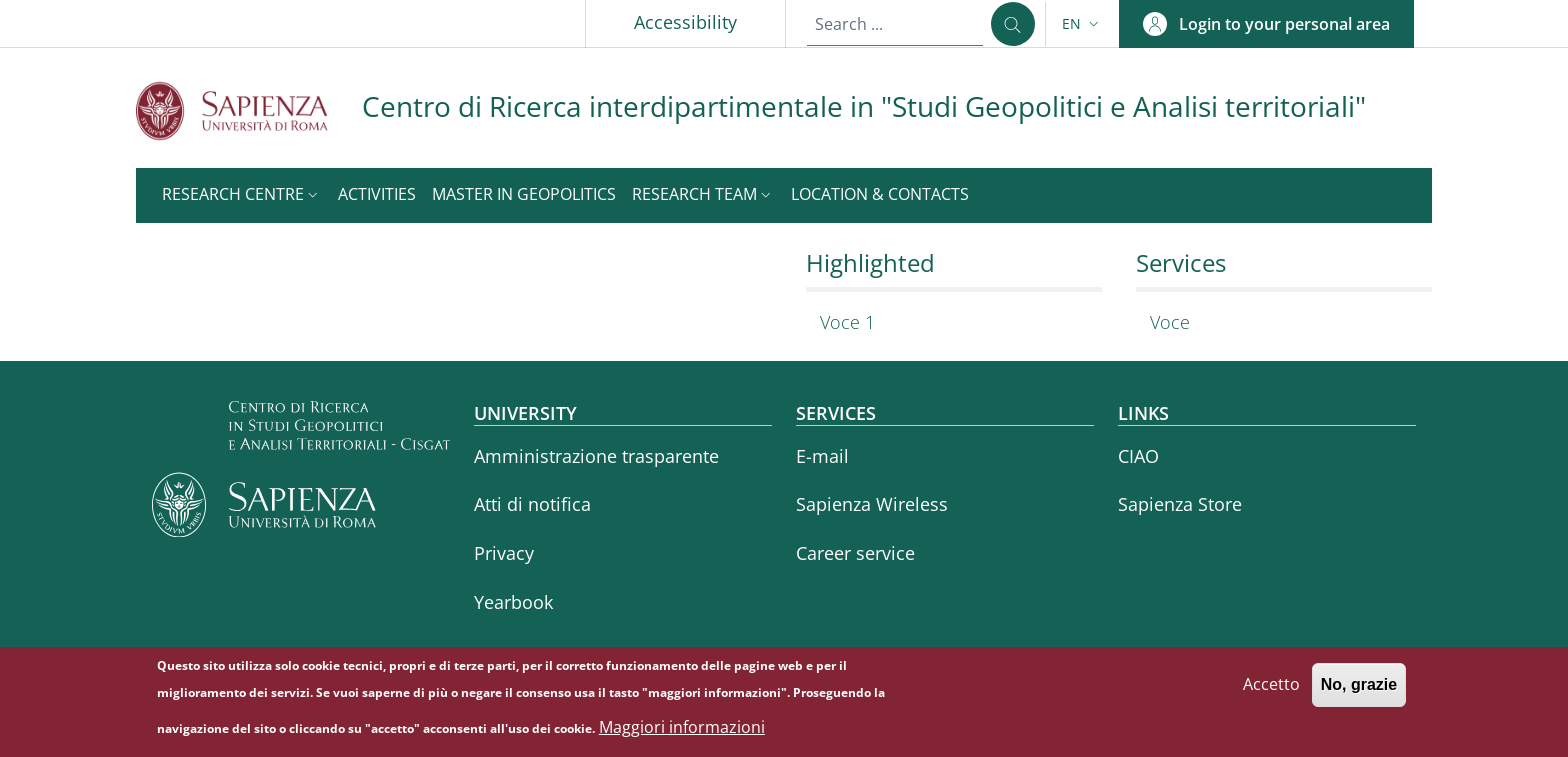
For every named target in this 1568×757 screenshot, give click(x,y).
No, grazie (1359, 692)
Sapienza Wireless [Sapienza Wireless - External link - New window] (872, 504)
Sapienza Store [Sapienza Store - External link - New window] (1180, 504)
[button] (1082, 24)
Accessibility (685, 22)
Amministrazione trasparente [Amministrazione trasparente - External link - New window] (596, 456)
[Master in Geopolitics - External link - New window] (524, 195)
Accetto (1271, 692)
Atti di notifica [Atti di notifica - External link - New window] (532, 504)
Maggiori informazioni (682, 734)
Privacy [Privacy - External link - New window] (504, 553)
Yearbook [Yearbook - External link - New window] (513, 602)
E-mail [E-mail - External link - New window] (822, 456)
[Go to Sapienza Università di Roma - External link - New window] (249, 110)
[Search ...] (1013, 24)
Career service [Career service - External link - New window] (855, 553)
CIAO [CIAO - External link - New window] (1138, 456)
